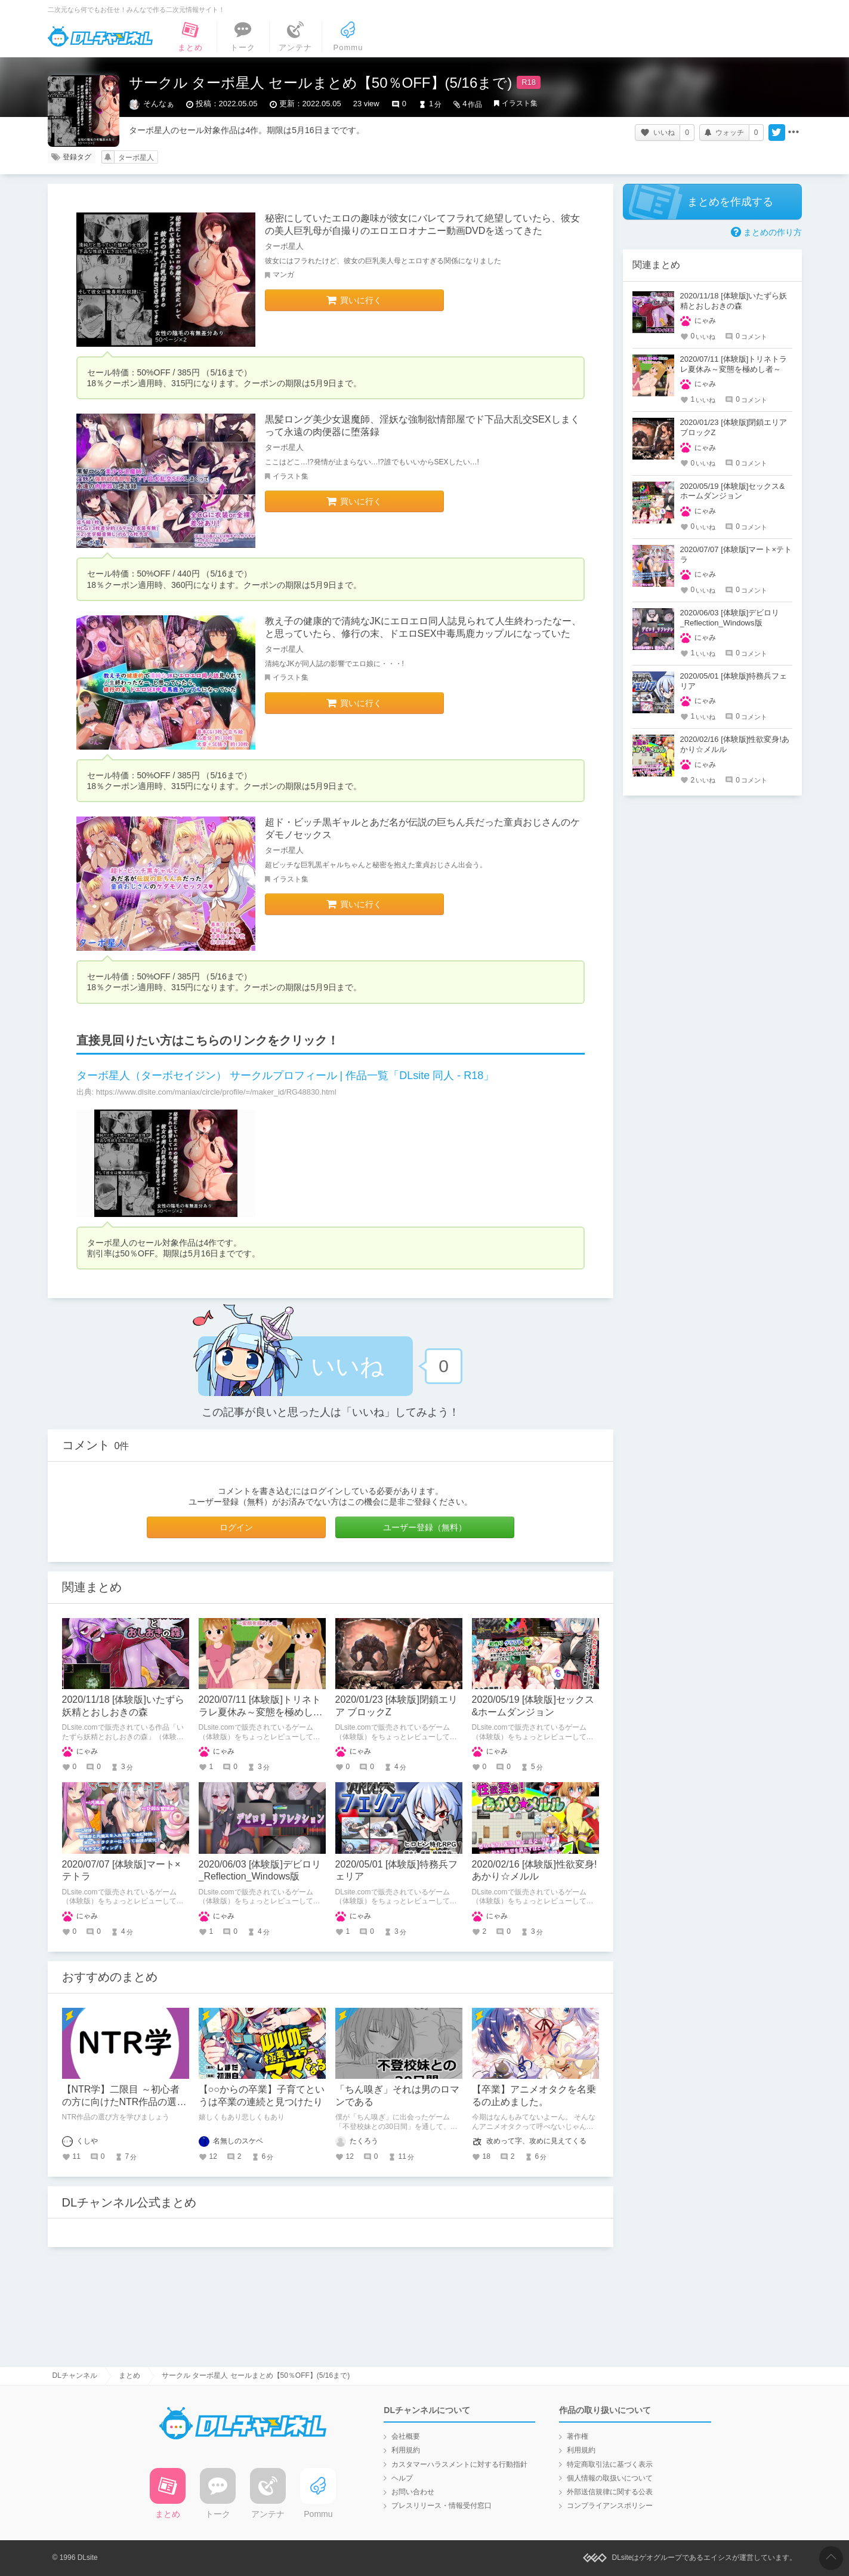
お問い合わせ (412, 2492)
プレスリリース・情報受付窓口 (441, 2505)
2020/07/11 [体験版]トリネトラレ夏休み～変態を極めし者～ (261, 1712)
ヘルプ (402, 2478)
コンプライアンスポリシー (610, 2505)
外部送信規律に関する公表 (610, 2492)
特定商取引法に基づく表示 (610, 2464)
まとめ (129, 2375)
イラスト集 (520, 103)
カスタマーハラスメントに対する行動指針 (459, 2464)
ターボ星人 (136, 157)
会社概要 (405, 2436)
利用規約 (405, 2450)
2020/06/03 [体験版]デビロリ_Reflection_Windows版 (730, 617)
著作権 (577, 2436)
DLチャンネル (100, 36)
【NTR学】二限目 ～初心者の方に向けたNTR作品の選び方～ (124, 2101)
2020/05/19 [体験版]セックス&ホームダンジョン (732, 491)
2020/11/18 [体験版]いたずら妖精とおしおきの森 (734, 300)
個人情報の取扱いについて (610, 2478)
